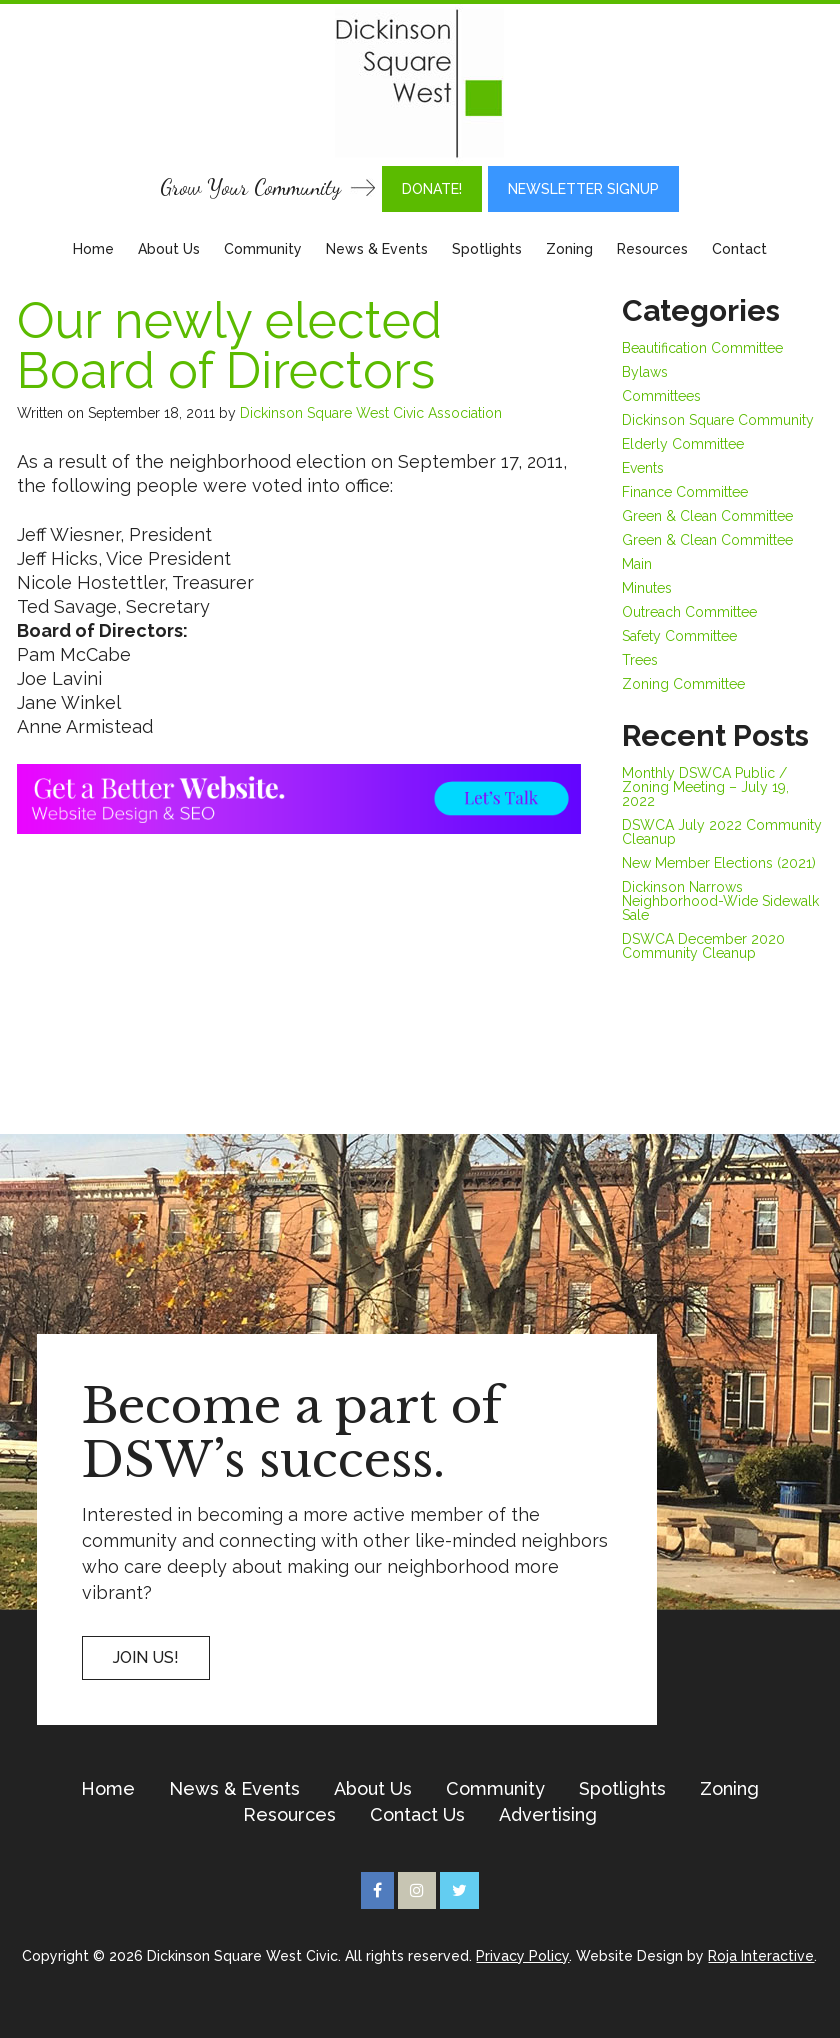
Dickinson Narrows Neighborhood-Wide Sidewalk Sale (720, 901)
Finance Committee (685, 492)
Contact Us (417, 1815)
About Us (169, 249)
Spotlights (487, 249)
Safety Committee (679, 636)
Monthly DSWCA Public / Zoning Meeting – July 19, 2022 (705, 787)
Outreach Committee (689, 612)
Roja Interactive (761, 1956)
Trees (640, 660)
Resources (652, 249)
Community (263, 249)
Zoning (569, 249)
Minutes (647, 588)
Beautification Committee (702, 348)
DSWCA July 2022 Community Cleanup (722, 832)
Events (643, 468)
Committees (661, 396)
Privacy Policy (522, 1956)
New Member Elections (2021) (719, 863)
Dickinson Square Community (718, 420)
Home (93, 249)
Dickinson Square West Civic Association (371, 413)
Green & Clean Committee (707, 516)
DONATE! (432, 189)
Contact (739, 249)
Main (637, 564)
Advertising (548, 1815)
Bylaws (645, 372)
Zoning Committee (683, 684)
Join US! (146, 1657)
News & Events (377, 249)
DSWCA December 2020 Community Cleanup (703, 946)
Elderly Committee (683, 444)
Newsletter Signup (583, 189)
